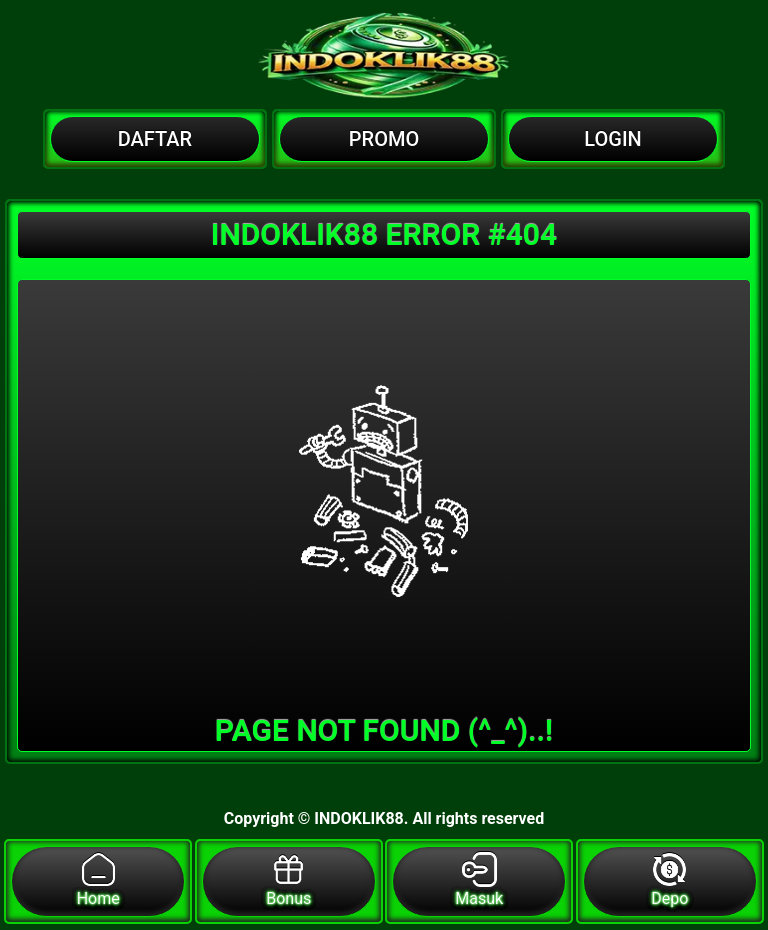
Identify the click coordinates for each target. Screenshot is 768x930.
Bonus (288, 880)
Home (98, 880)
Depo (669, 880)
